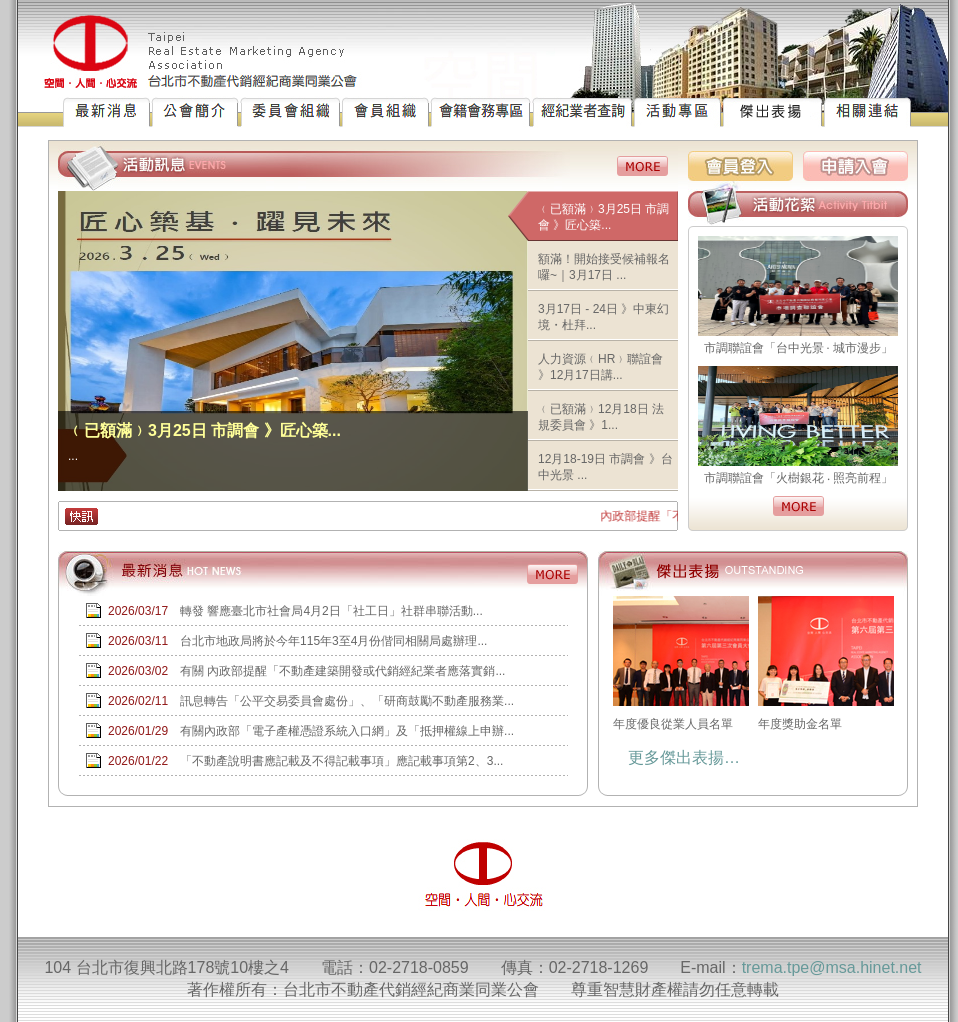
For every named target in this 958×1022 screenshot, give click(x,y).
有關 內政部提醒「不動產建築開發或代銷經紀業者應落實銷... (342, 671)
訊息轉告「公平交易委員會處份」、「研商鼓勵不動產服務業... (347, 701)
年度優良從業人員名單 (680, 663)
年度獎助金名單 (825, 663)
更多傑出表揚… (684, 757)
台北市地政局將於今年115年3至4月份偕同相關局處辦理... (333, 641)
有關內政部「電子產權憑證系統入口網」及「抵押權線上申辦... (347, 731)
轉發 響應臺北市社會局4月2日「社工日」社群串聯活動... (331, 611)
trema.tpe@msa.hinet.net (832, 967)
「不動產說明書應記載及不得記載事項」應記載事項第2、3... (341, 761)
